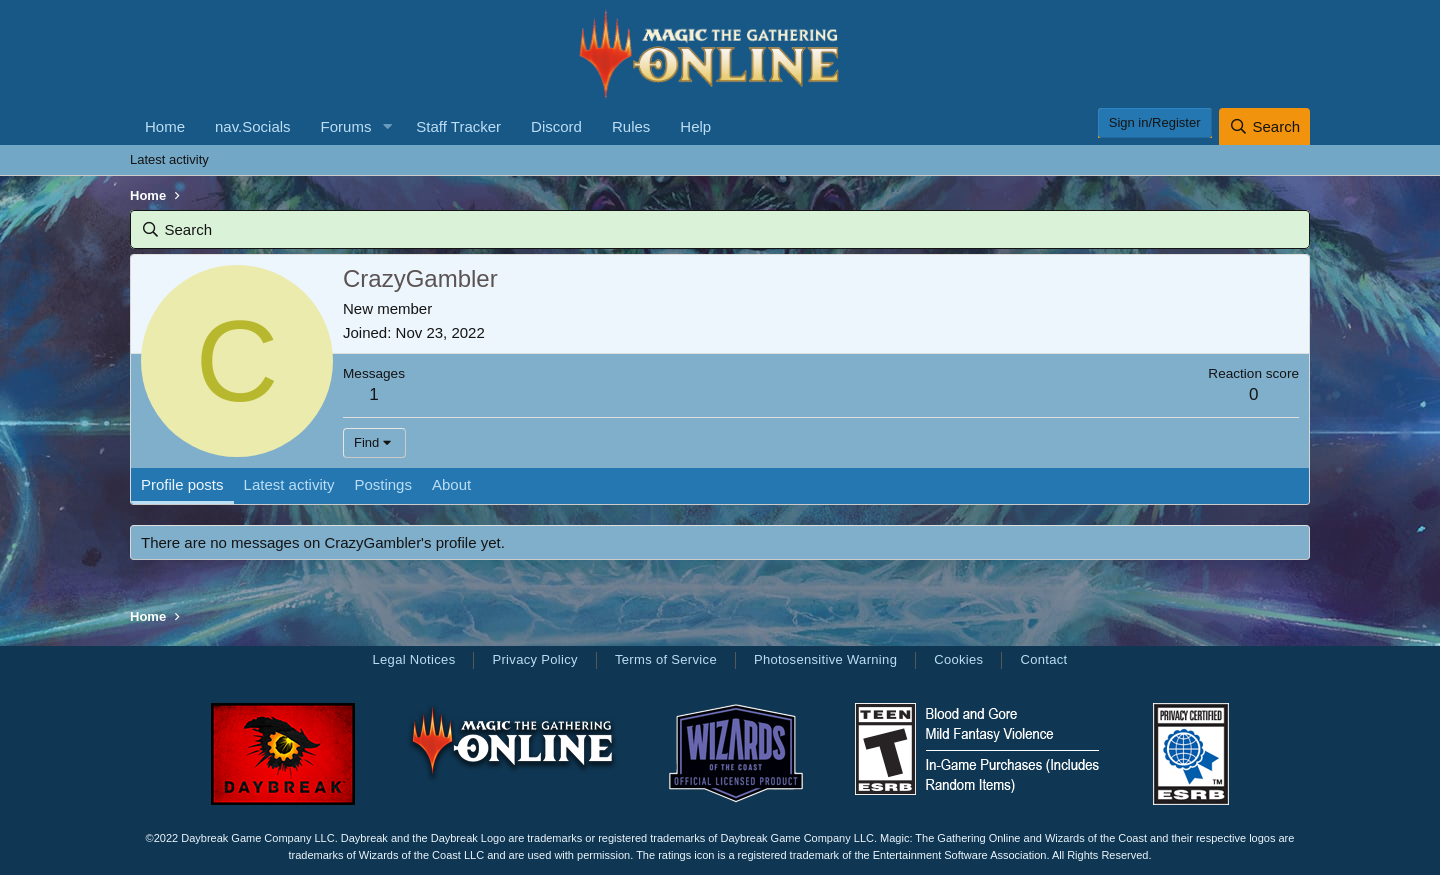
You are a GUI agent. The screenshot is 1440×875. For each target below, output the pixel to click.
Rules (631, 126)
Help (695, 126)
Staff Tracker (458, 126)
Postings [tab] (383, 484)
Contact (1043, 659)
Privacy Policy (534, 659)
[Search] (1264, 126)
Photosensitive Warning (825, 659)
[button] (387, 126)
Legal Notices (413, 659)
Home (165, 126)
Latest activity (169, 159)
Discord (556, 126)
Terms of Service (666, 659)
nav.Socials (253, 126)
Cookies (958, 659)
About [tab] (451, 484)
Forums (346, 126)
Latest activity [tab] (289, 484)
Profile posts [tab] (182, 484)
